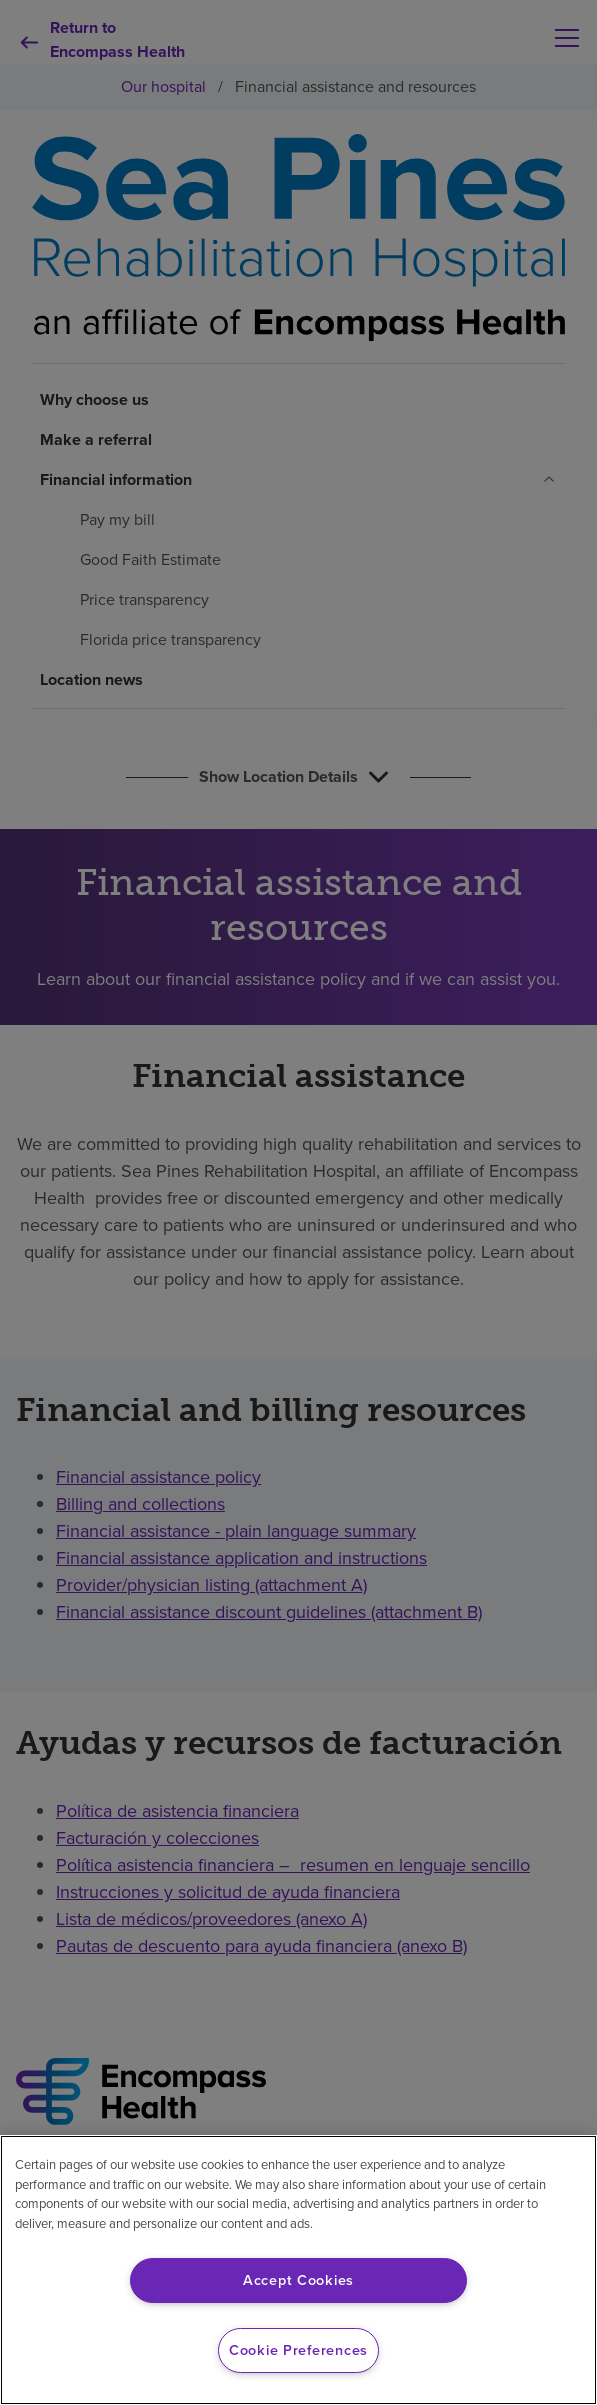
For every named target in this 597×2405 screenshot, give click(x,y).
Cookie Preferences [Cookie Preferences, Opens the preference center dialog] (298, 2350)
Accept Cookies (298, 2280)
